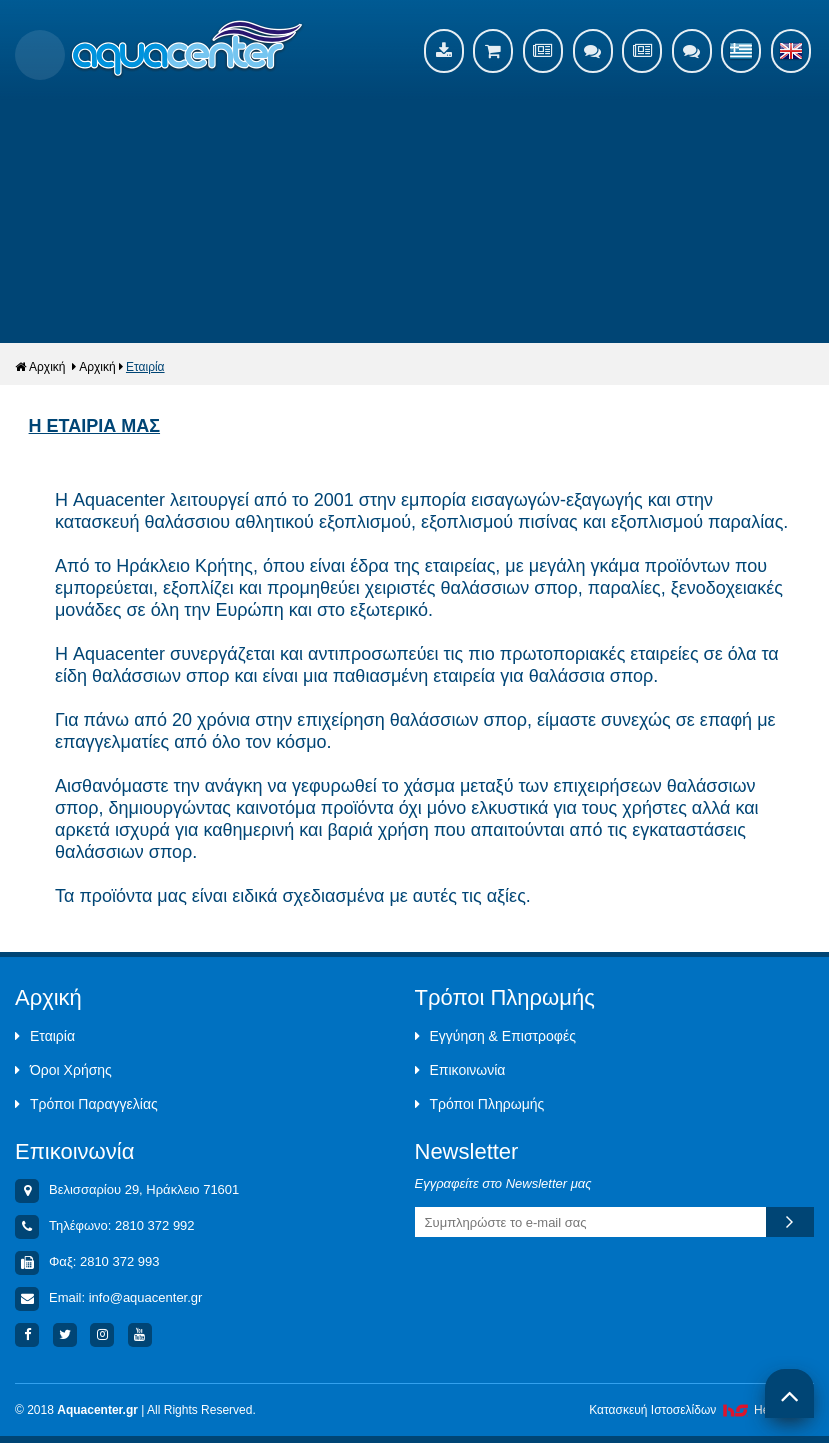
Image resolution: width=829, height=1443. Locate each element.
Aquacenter (187, 50)
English (791, 51)
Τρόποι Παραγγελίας (86, 1104)
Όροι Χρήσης (63, 1070)
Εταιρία (145, 367)
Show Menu (40, 55)
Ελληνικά (741, 51)
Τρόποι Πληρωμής (480, 1104)
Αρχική (40, 367)
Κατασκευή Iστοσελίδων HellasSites (701, 1410)
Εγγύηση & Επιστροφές (495, 1036)
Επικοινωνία (460, 1070)
